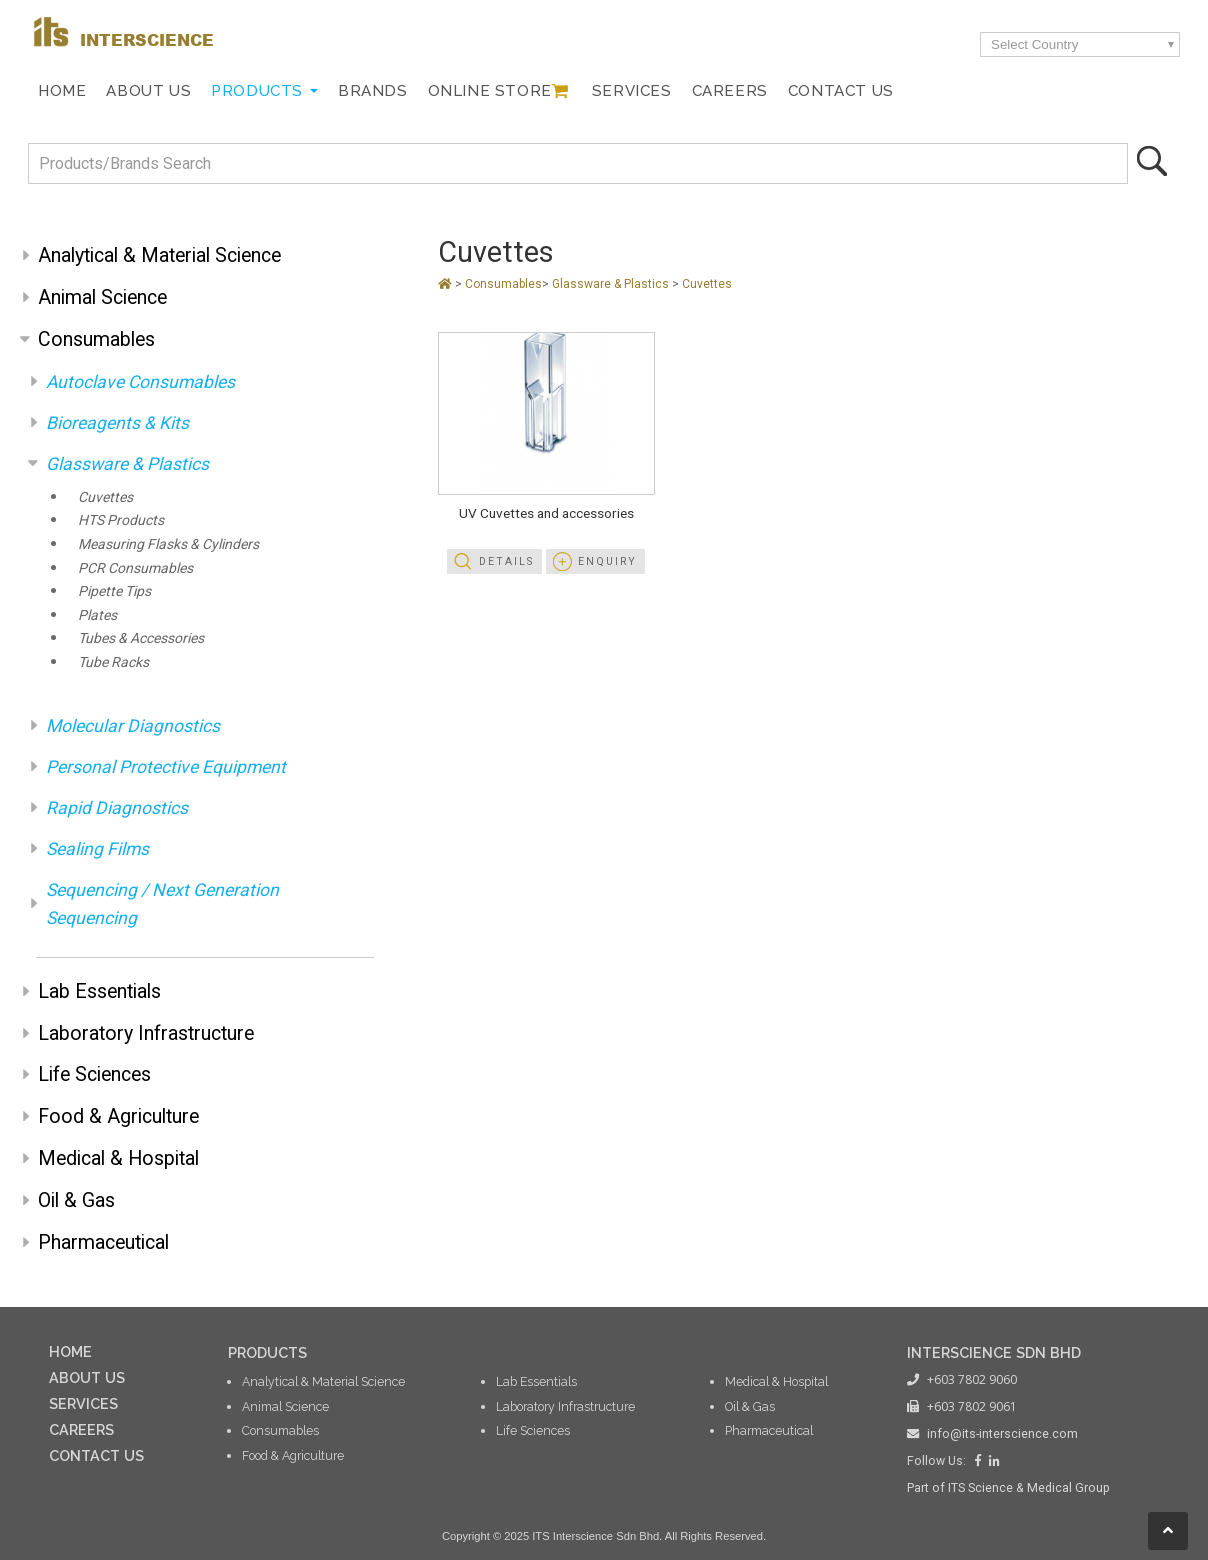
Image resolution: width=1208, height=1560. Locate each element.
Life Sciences (94, 1074)
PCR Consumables (135, 568)
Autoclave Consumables (140, 382)
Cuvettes (105, 497)
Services (632, 91)
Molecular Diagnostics (133, 726)
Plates (97, 615)
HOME (70, 1351)
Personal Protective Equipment (166, 767)
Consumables (96, 339)
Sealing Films (97, 849)
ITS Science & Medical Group (1029, 1488)
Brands (373, 91)
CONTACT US (96, 1455)
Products (257, 91)
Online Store (490, 91)
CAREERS (81, 1429)
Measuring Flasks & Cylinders (168, 544)
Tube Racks (113, 662)
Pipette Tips (114, 591)
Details (506, 561)
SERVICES (83, 1403)
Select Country (1034, 44)
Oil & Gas (76, 1200)
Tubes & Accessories (141, 638)
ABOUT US (87, 1377)
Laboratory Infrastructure (146, 1033)
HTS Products (121, 520)
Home (62, 91)
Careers (730, 91)
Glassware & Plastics (127, 464)
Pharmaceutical (103, 1242)
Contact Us (841, 91)
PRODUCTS (267, 1352)
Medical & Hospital (118, 1158)
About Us (148, 91)
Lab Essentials (99, 991)
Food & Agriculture (118, 1116)
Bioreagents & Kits (117, 423)
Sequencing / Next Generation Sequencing (162, 904)
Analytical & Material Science (159, 255)
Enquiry (607, 561)
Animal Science (102, 297)
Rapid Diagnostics (117, 808)
